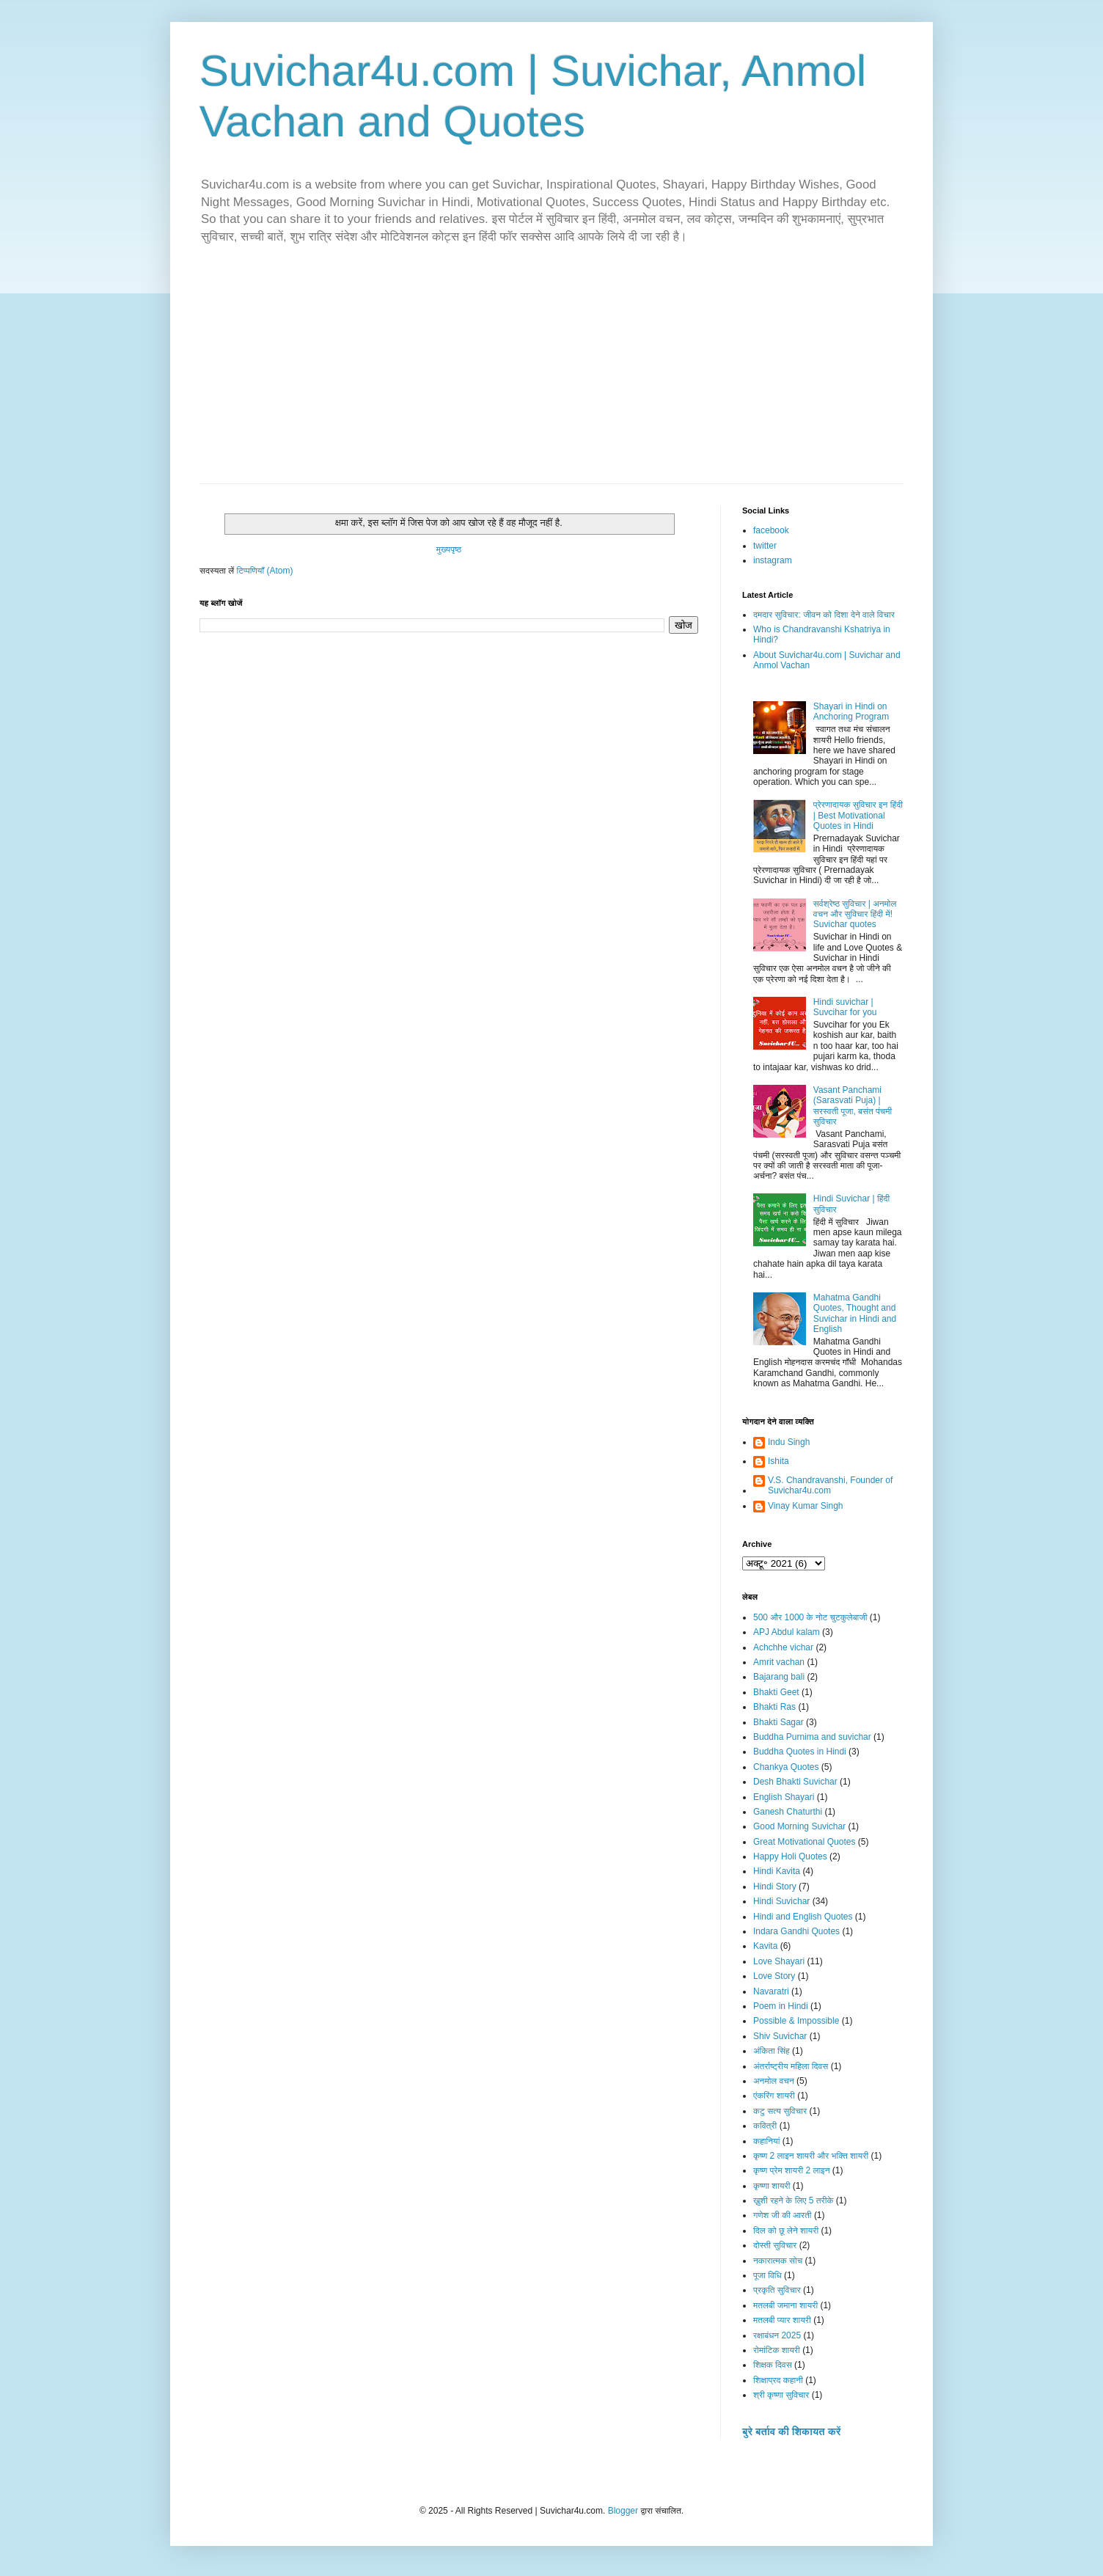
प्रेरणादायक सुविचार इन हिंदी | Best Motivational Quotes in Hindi (858, 815)
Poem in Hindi (780, 2006)
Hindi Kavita (776, 1871)
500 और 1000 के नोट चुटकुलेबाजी (810, 1617)
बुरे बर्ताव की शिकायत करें (791, 2431)
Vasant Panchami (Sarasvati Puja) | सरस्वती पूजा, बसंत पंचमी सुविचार (852, 1106)
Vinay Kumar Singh (805, 1506)
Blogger (623, 2511)
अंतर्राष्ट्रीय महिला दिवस (790, 2066)
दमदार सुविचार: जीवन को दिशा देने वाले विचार (824, 615)
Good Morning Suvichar (799, 1826)
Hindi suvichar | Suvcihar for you (845, 1007)
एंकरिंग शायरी (774, 2095)
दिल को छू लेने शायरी (785, 2230)
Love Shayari (779, 1961)
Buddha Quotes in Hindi (799, 1751)
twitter (765, 546)
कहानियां (766, 2141)
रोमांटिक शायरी (776, 2350)
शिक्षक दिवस (772, 2365)
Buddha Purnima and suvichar (812, 1737)
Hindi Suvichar (781, 1901)
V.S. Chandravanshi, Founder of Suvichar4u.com (830, 1485)
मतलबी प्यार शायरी (782, 2320)
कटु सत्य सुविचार (780, 2111)
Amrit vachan (779, 1662)
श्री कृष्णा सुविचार (781, 2395)
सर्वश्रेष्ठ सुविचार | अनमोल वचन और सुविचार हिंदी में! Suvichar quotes (855, 914)
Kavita (765, 1946)
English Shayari (783, 1797)
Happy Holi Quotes (790, 1856)
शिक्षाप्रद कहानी (778, 2380)
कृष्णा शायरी (771, 2186)
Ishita (778, 1461)
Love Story (774, 1976)
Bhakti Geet (776, 1692)
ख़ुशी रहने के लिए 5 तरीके (793, 2200)
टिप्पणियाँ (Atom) (265, 571)
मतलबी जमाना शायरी (785, 2305)
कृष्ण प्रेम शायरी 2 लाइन (791, 2170)
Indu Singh (789, 1442)
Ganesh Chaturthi (787, 1812)
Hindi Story (774, 1886)
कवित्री (765, 2126)
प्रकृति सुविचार (777, 2290)
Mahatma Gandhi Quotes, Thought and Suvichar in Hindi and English (854, 1313)
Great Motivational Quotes (804, 1842)
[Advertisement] (551, 373)
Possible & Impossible (796, 2021)
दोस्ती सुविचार (774, 2245)
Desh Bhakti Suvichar (795, 1782)
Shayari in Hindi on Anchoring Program (851, 711)
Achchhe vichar (783, 1647)
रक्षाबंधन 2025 (777, 2335)
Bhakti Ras (774, 1707)
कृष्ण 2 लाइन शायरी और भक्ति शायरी (810, 2156)
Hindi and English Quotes (802, 1916)
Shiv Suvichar (780, 2036)
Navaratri (771, 1991)
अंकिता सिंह (771, 2051)
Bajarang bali (779, 1677)
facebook (771, 530)
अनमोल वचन (773, 2081)
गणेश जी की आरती (782, 2215)
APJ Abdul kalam (786, 1632)
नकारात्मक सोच (777, 2260)
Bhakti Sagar (778, 1722)
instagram (772, 560)
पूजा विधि (767, 2275)
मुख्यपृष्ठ (448, 549)
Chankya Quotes (785, 1767)
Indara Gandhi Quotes (796, 1931)
